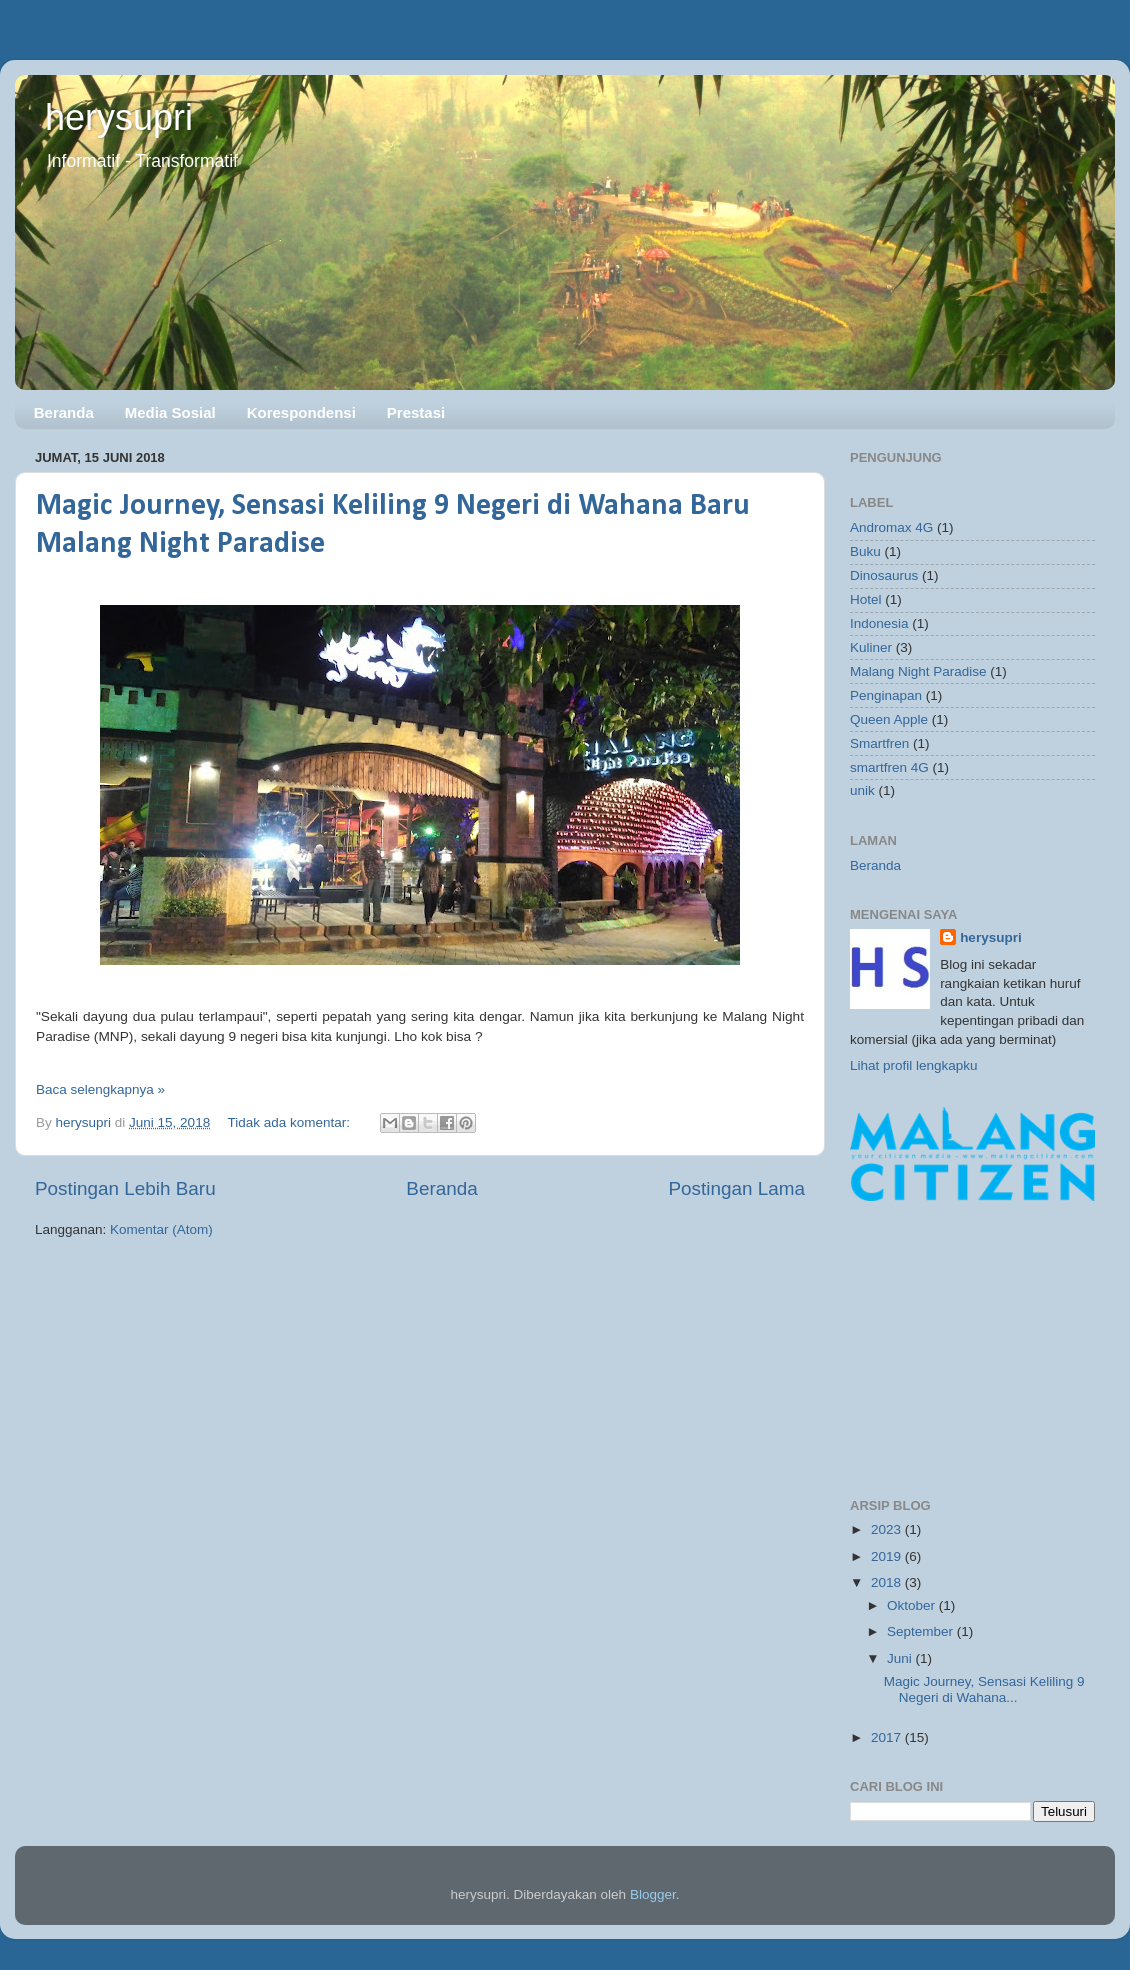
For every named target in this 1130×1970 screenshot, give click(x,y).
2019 (888, 1556)
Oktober (913, 1605)
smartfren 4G (889, 767)
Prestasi (416, 412)
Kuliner (871, 647)
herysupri (119, 117)
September (922, 1631)
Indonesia (879, 623)
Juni (901, 1658)
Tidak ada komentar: (290, 1122)
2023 (888, 1529)
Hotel (866, 599)
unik (862, 790)
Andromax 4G (891, 527)
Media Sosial (170, 412)
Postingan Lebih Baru (125, 1188)
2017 (888, 1737)
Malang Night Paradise (918, 671)
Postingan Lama (736, 1188)
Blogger (653, 1894)
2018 (888, 1582)
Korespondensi (301, 412)
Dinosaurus (884, 575)
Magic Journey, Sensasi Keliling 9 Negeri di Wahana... (984, 1689)
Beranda (64, 412)
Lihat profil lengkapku (914, 1065)
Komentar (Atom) (161, 1229)
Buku (865, 551)
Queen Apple (889, 719)
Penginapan (886, 695)
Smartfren (879, 743)
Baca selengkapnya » (100, 1089)
